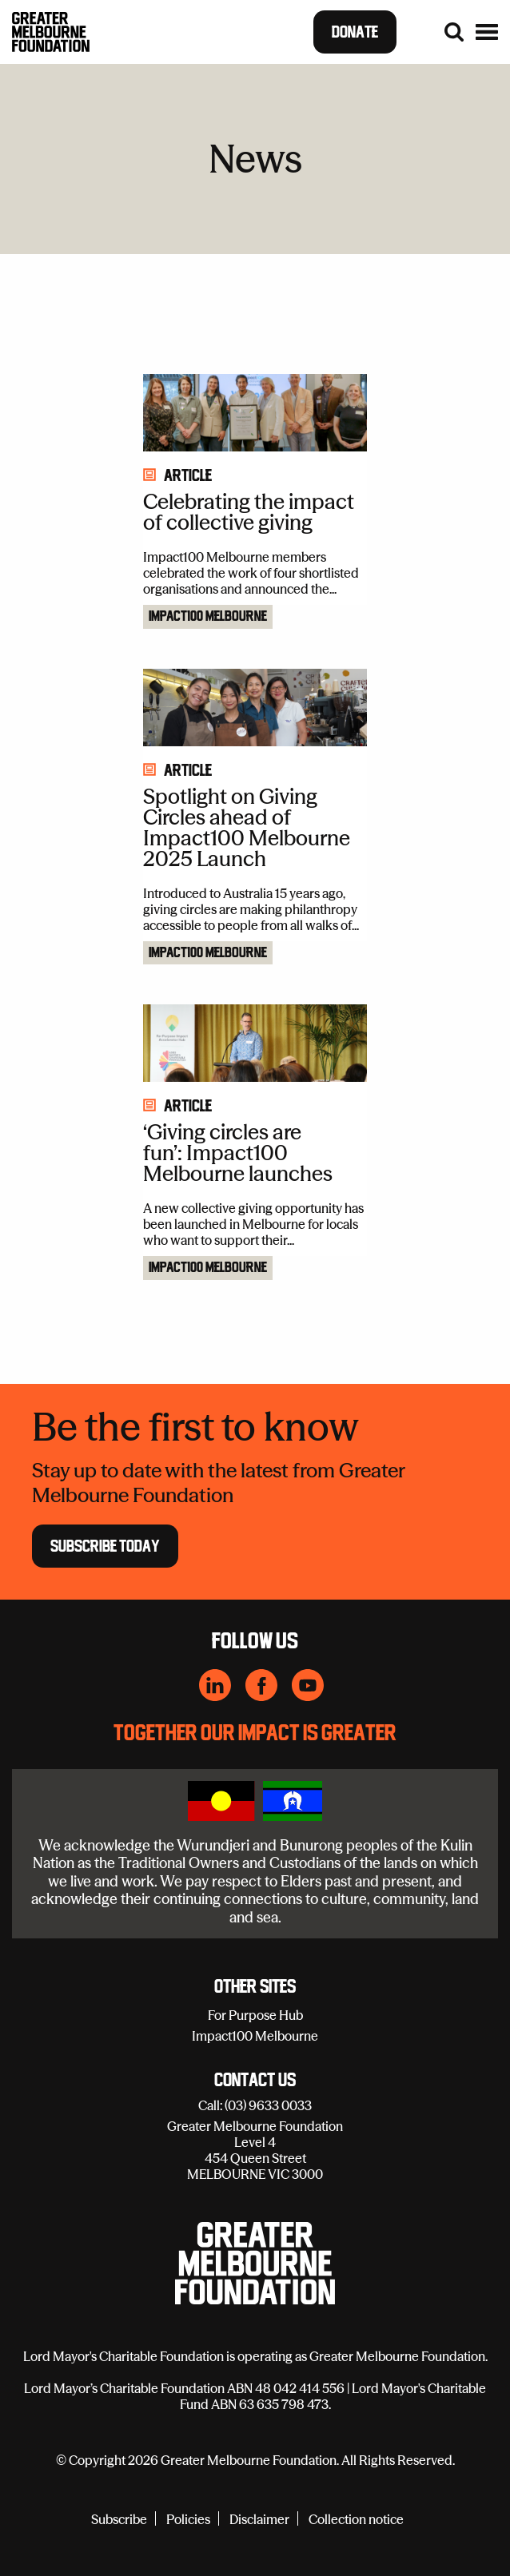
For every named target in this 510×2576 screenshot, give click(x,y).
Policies (188, 2519)
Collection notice (356, 2519)
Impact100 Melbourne (208, 616)
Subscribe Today (105, 1545)
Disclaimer (259, 2519)
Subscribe (119, 2519)
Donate (355, 32)
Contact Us (255, 2080)
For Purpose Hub (255, 2015)
